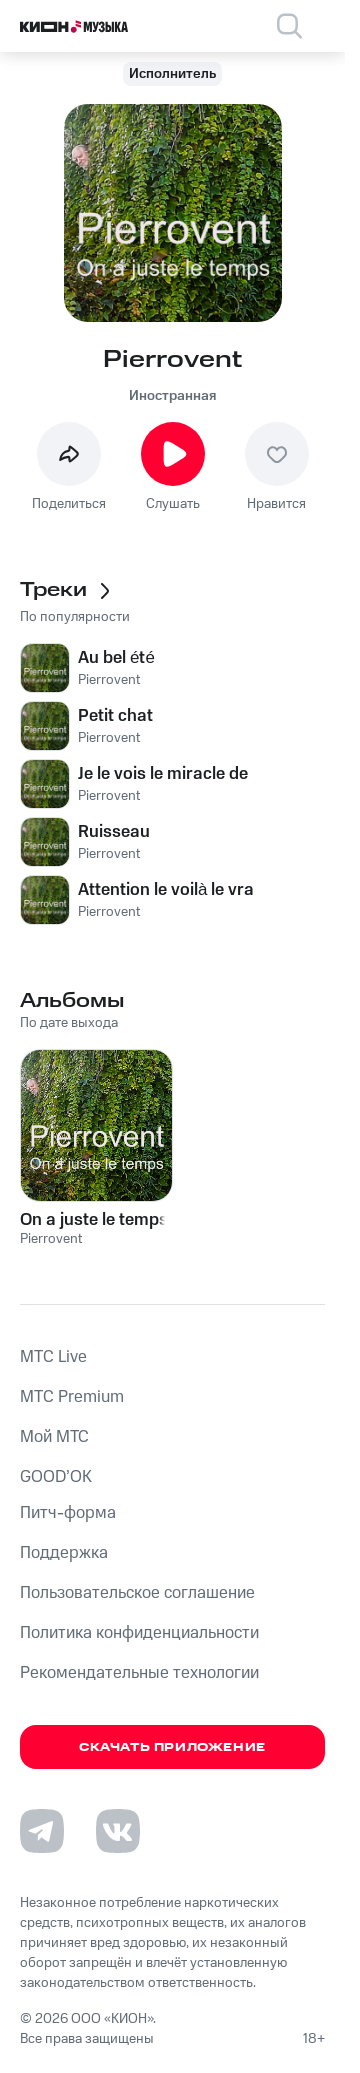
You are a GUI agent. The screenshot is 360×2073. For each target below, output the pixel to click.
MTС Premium (72, 1397)
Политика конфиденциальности (139, 1633)
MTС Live (53, 1357)
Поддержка (64, 1553)
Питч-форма (68, 1513)
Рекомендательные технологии (139, 1673)
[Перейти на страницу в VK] (118, 1831)
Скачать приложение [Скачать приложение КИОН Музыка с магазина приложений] (172, 1747)
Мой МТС (54, 1437)
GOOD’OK (56, 1477)
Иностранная (172, 396)
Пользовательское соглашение (137, 1593)
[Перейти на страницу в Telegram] (42, 1831)
